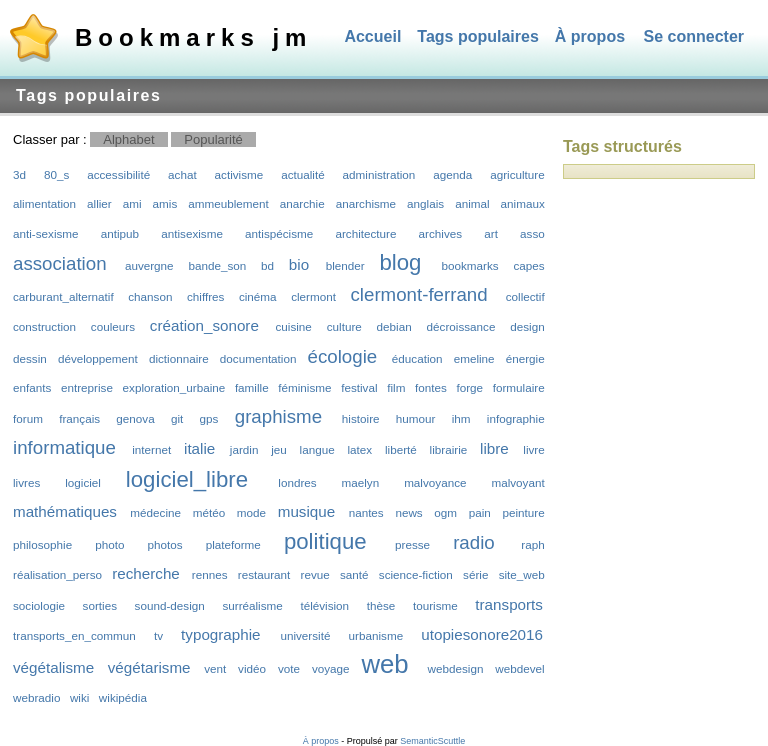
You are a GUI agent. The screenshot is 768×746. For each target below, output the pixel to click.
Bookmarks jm (193, 37)
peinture (524, 512)
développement (98, 358)
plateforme (233, 544)
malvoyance (435, 482)
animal (472, 203)
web (384, 664)
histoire (361, 418)
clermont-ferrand (418, 294)
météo (209, 512)
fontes (431, 387)
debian (394, 326)
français (79, 418)
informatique (64, 447)
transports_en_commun (74, 635)
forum (28, 418)
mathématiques (65, 511)
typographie (220, 634)
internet (151, 449)
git (177, 418)
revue (315, 574)
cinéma (258, 296)
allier (99, 203)
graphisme (278, 416)
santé (354, 574)
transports (509, 604)
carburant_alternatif (63, 296)
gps (209, 418)
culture (344, 326)
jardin (244, 449)
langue (317, 449)
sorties (100, 605)
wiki (79, 697)
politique (325, 541)
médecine (155, 512)
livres (26, 482)
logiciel (83, 482)
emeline (474, 358)
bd (267, 265)
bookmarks (470, 265)
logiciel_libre (187, 479)
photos (164, 544)
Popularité (213, 139)
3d (19, 174)
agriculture (517, 174)
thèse (381, 605)
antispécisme (279, 233)
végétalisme (53, 667)
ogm (445, 512)
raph (532, 544)
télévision (324, 605)
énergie (525, 358)
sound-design (170, 605)
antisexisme (192, 233)
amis (165, 203)
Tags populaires (478, 36)
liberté (401, 449)
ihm (461, 418)
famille (252, 387)
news (408, 512)
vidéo (252, 668)
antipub (120, 233)
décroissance (461, 326)
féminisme (304, 387)
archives (441, 233)
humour (416, 418)
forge (469, 387)
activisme (239, 174)
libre (494, 448)
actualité (303, 174)
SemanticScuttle (432, 741)
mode (251, 512)
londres (297, 482)
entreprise (87, 387)
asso (532, 233)
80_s (56, 174)
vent (215, 668)
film (396, 387)
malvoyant (517, 482)
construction (44, 326)
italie (199, 448)
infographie (516, 418)
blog (400, 262)
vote (289, 668)
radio (474, 542)
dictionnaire (179, 358)
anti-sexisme (46, 233)
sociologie (39, 605)
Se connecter (694, 36)
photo (109, 544)
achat (182, 174)
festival (359, 387)
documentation (258, 358)
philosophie (42, 544)
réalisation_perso (57, 574)
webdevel (519, 668)
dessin (30, 358)
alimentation (44, 203)
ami (132, 203)
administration (379, 174)
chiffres (205, 296)
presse (412, 544)
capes (528, 265)
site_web (522, 574)
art (491, 233)
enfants (32, 387)
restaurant (264, 574)
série (475, 574)
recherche (146, 573)
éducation (417, 358)
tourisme (435, 605)
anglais (425, 203)
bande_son (217, 265)
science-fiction (416, 574)
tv (158, 635)
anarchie (302, 203)
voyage (331, 668)
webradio (36, 697)
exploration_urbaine (174, 387)
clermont (313, 296)
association (60, 263)
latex (359, 449)
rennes (210, 574)
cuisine (293, 326)
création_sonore (204, 325)
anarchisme (366, 203)
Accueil (372, 36)
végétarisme (149, 667)
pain (480, 512)
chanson (150, 296)
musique (306, 511)
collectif (525, 296)
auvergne (149, 265)
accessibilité (118, 174)
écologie (343, 356)
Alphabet (128, 139)
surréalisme (252, 605)
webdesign (456, 668)
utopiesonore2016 (482, 634)
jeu (279, 449)
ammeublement (228, 203)
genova (135, 418)
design (527, 326)
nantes (366, 512)
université (305, 635)
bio (299, 264)
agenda (452, 174)
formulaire (519, 387)
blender (345, 265)
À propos (590, 36)
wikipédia (123, 697)
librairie (449, 449)
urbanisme (376, 635)
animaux (523, 203)
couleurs (113, 326)
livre (533, 449)
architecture (365, 233)
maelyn (361, 482)
